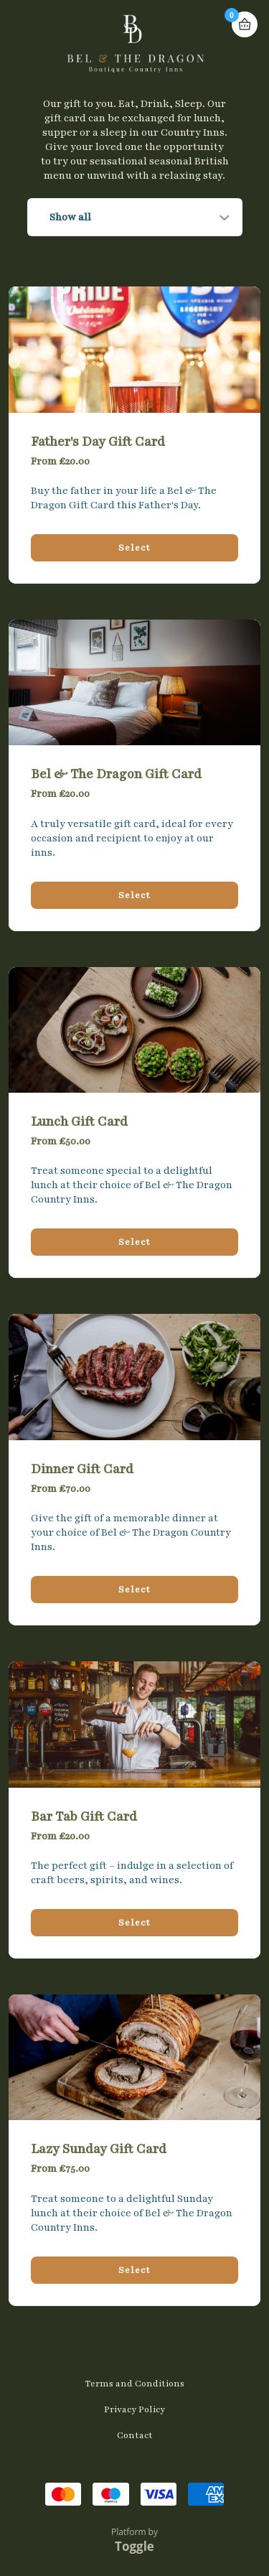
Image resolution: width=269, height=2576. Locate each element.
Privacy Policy (134, 2409)
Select (134, 548)
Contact (135, 2435)
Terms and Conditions (134, 2383)
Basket (245, 24)
